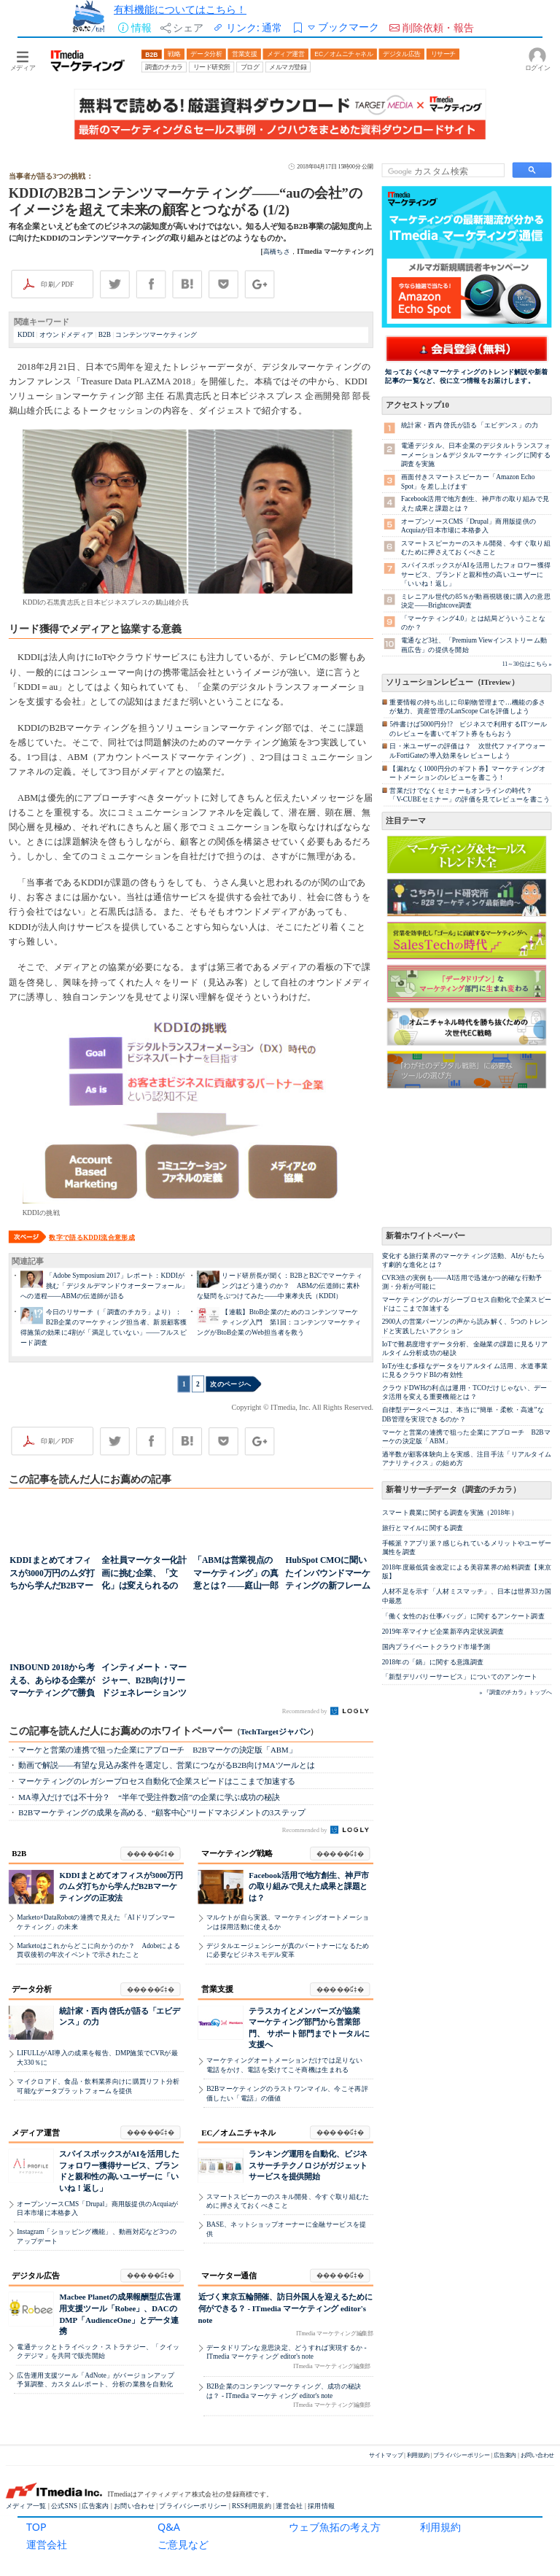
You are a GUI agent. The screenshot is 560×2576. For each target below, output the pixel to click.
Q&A (169, 2527)
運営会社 (46, 2544)
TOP (36, 2527)
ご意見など (183, 2544)
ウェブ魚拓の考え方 (335, 2527)
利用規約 (440, 2527)
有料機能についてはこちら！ (180, 9)
